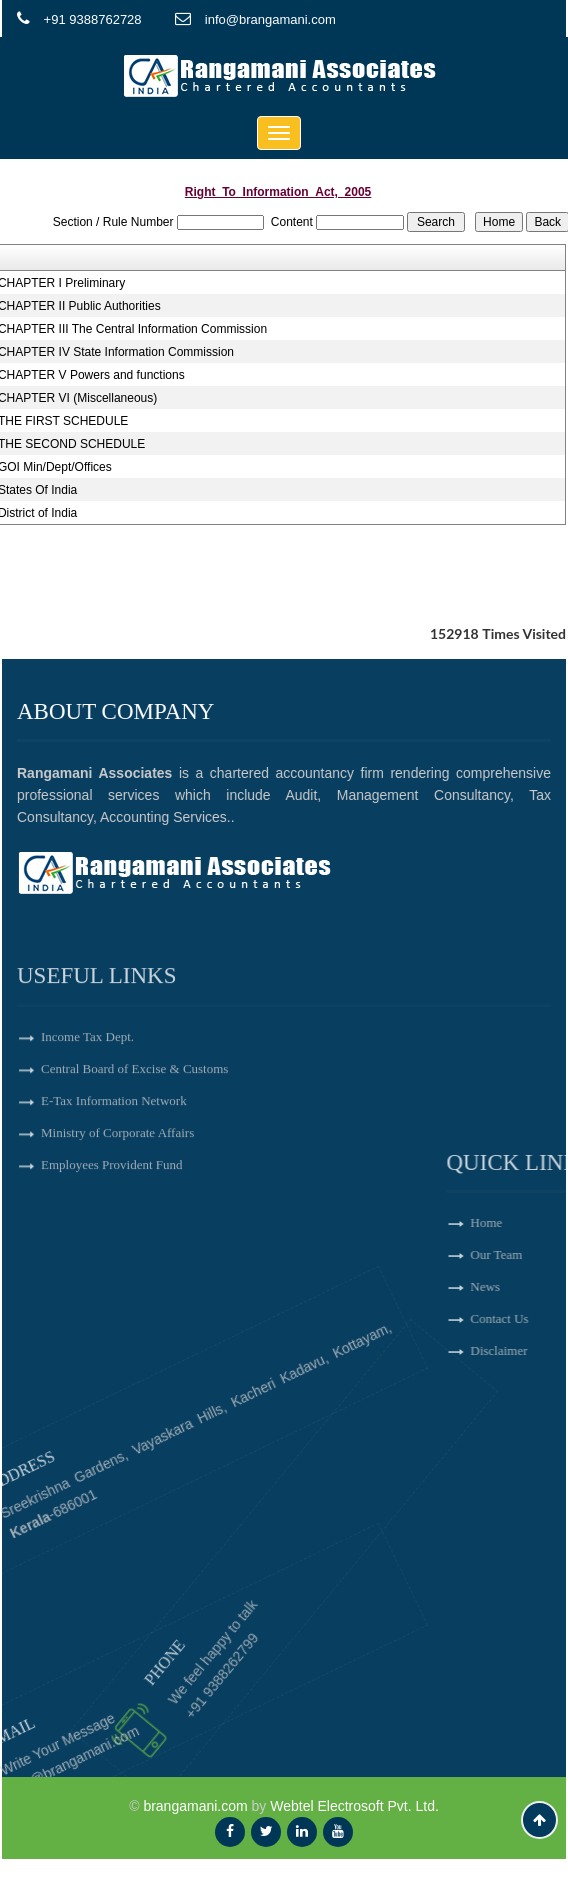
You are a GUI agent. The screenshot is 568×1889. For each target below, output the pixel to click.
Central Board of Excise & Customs (134, 1140)
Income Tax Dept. (87, 1108)
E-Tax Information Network (114, 1172)
